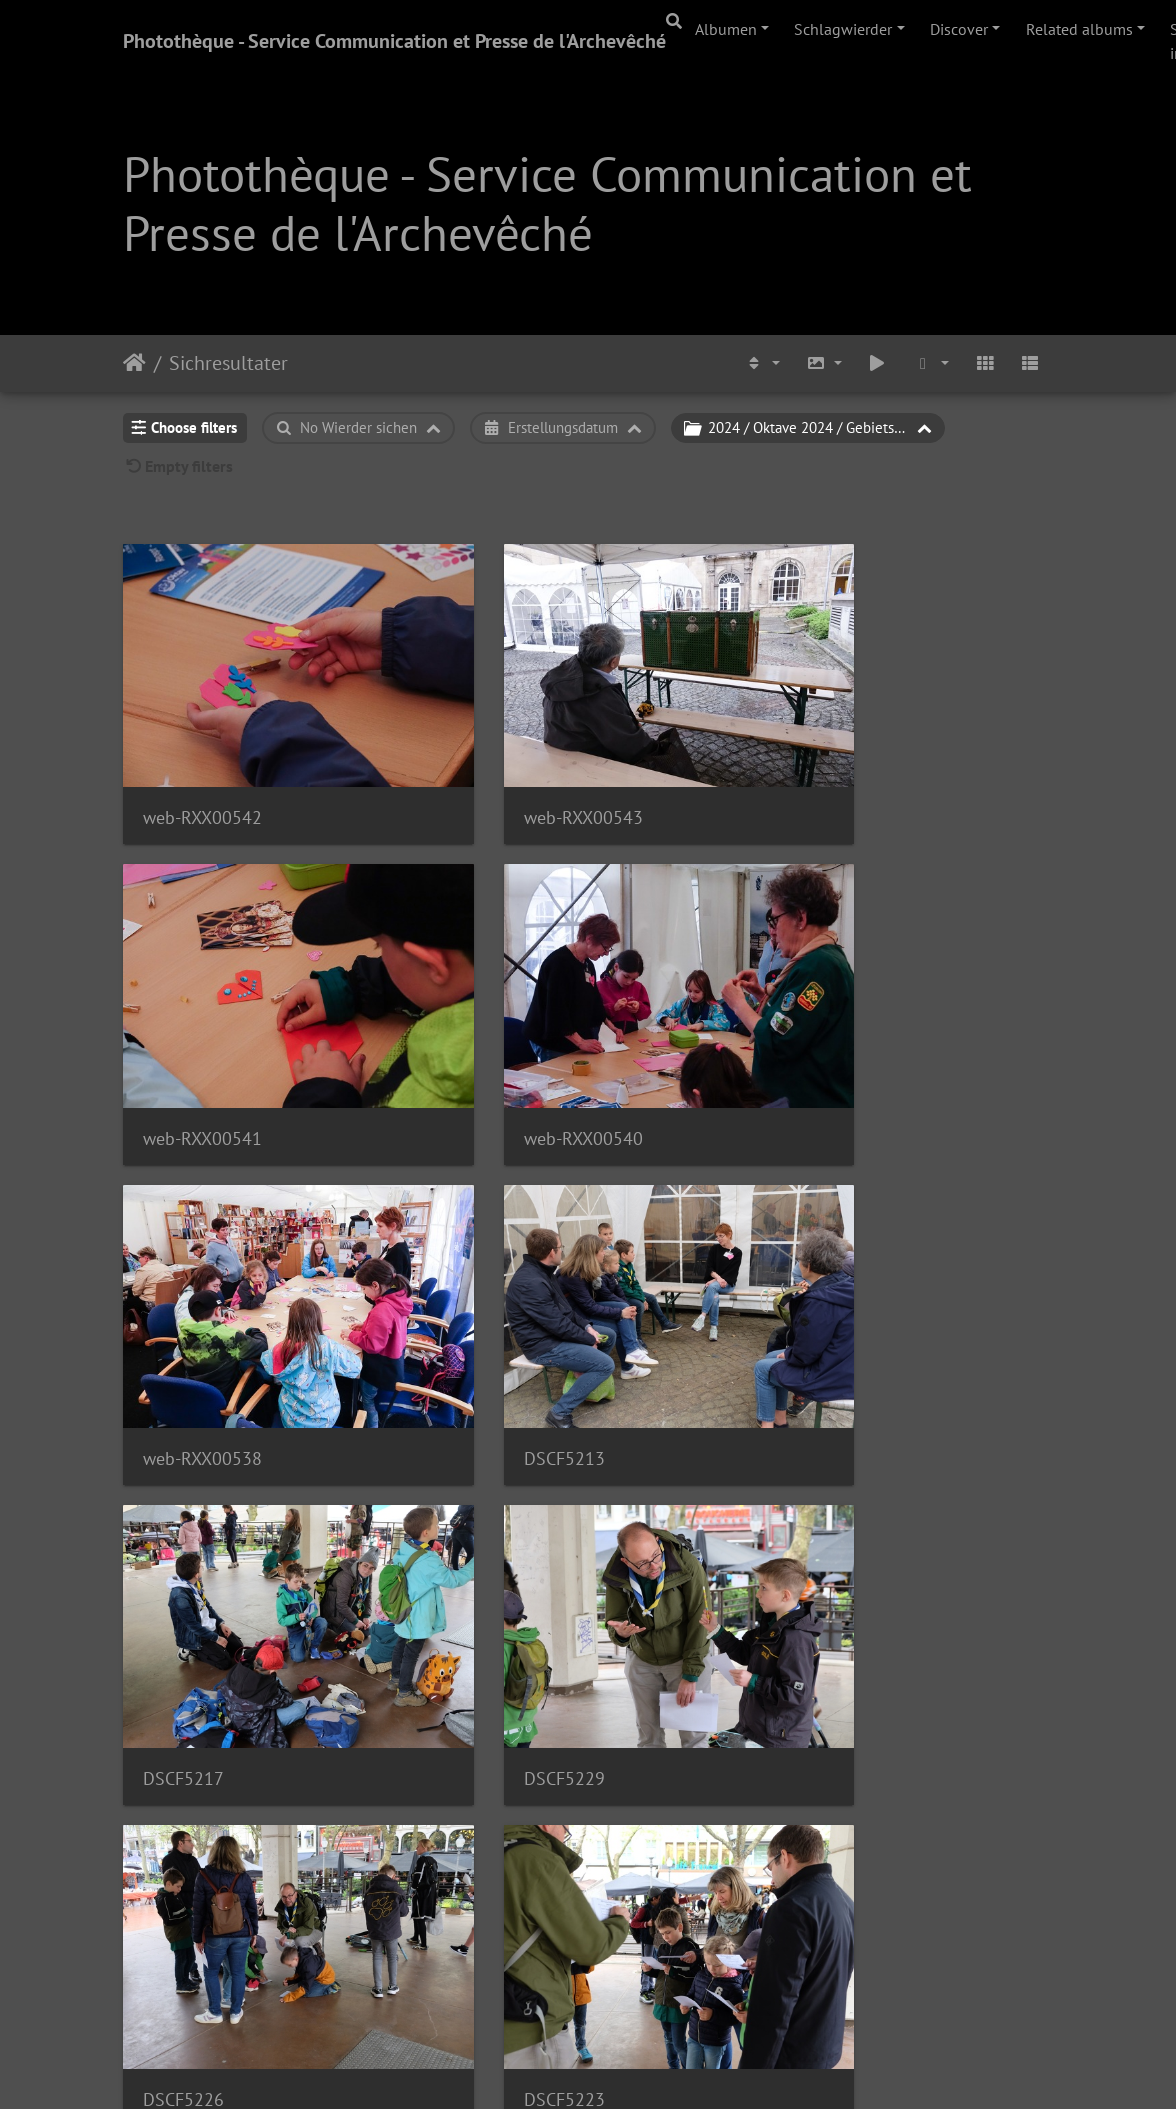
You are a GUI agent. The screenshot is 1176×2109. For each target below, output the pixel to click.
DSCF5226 (823, 1332)
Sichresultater (228, 363)
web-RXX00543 (522, 775)
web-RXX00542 (202, 775)
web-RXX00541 (842, 775)
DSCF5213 (823, 1053)
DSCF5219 (823, 1610)
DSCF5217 (183, 1332)
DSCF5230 (503, 1888)
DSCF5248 (823, 1888)
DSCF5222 (503, 1610)
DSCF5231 (183, 1888)
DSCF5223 (183, 1610)
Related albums (1079, 29)
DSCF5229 (503, 1332)
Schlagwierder (843, 29)
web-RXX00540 (202, 1053)
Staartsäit (134, 363)
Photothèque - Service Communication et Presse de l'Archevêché (394, 41)
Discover (959, 29)
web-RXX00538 (522, 1053)
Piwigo (643, 2067)
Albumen (726, 29)
